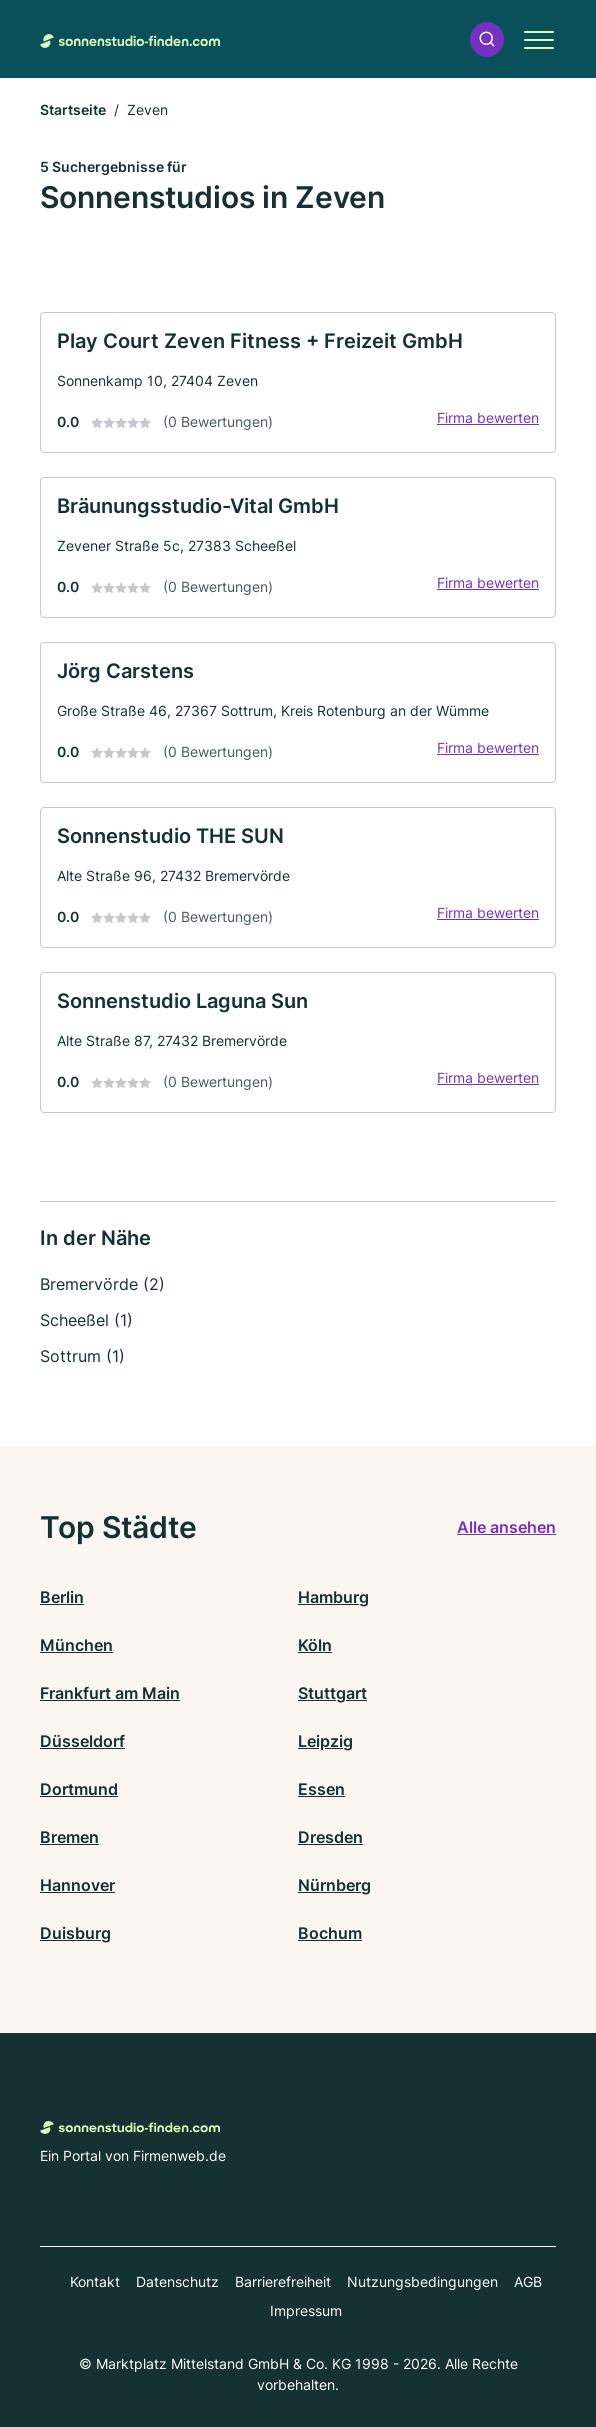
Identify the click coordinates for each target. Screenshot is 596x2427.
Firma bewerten (488, 417)
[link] (298, 382)
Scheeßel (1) (86, 1320)
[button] (487, 39)
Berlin (62, 1597)
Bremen (69, 1837)
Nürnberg (334, 1885)
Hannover (77, 1885)
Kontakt (95, 2281)
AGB (528, 2281)
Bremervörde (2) (102, 1284)
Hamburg (333, 1597)
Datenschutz (177, 2281)
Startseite (73, 109)
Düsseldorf (82, 1741)
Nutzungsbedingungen (422, 2281)
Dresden (330, 1837)
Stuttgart (332, 1693)
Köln (315, 1645)
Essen (321, 1789)
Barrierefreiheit (283, 2281)
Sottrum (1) (82, 1356)
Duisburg (75, 1933)
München (76, 1645)
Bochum (330, 1933)
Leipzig (325, 1741)
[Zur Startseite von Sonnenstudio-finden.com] (130, 39)
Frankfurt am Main (110, 1693)
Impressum (306, 2310)
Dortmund (79, 1789)
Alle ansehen (506, 1527)
